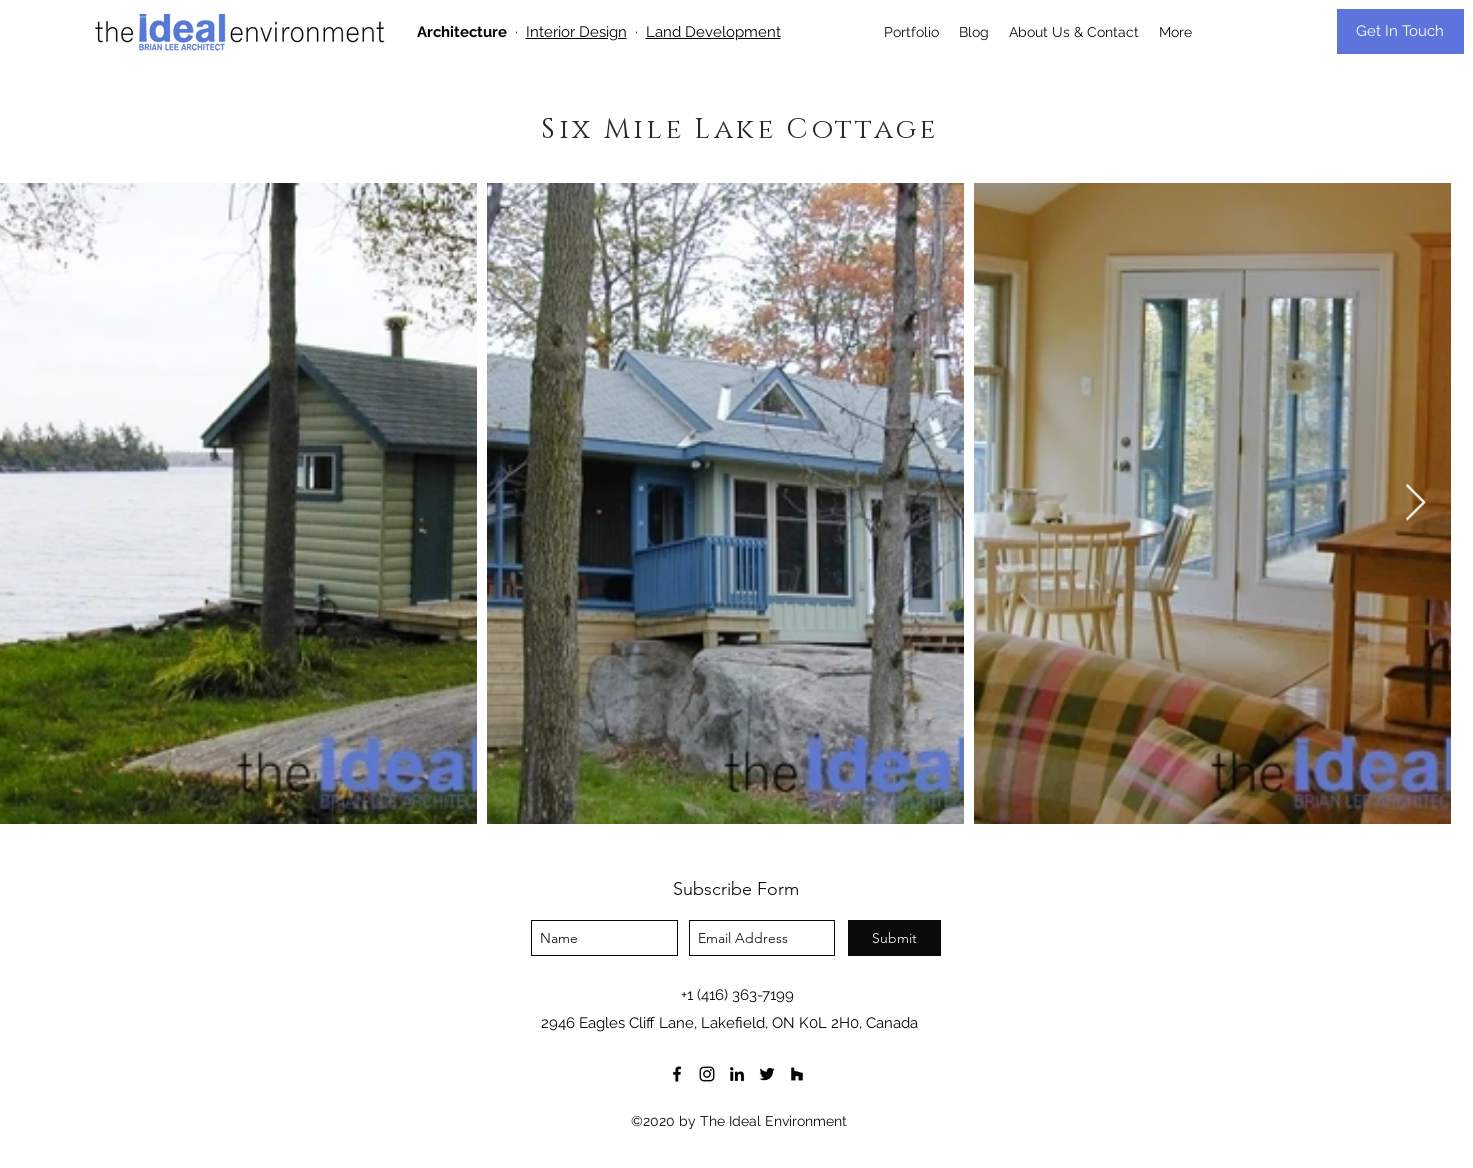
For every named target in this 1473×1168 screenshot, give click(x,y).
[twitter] (767, 1074)
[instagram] (707, 1074)
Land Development (713, 32)
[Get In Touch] (1400, 31)
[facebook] (677, 1074)
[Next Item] (1415, 503)
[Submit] (894, 938)
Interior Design (576, 32)
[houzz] (797, 1074)
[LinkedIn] (737, 1074)
